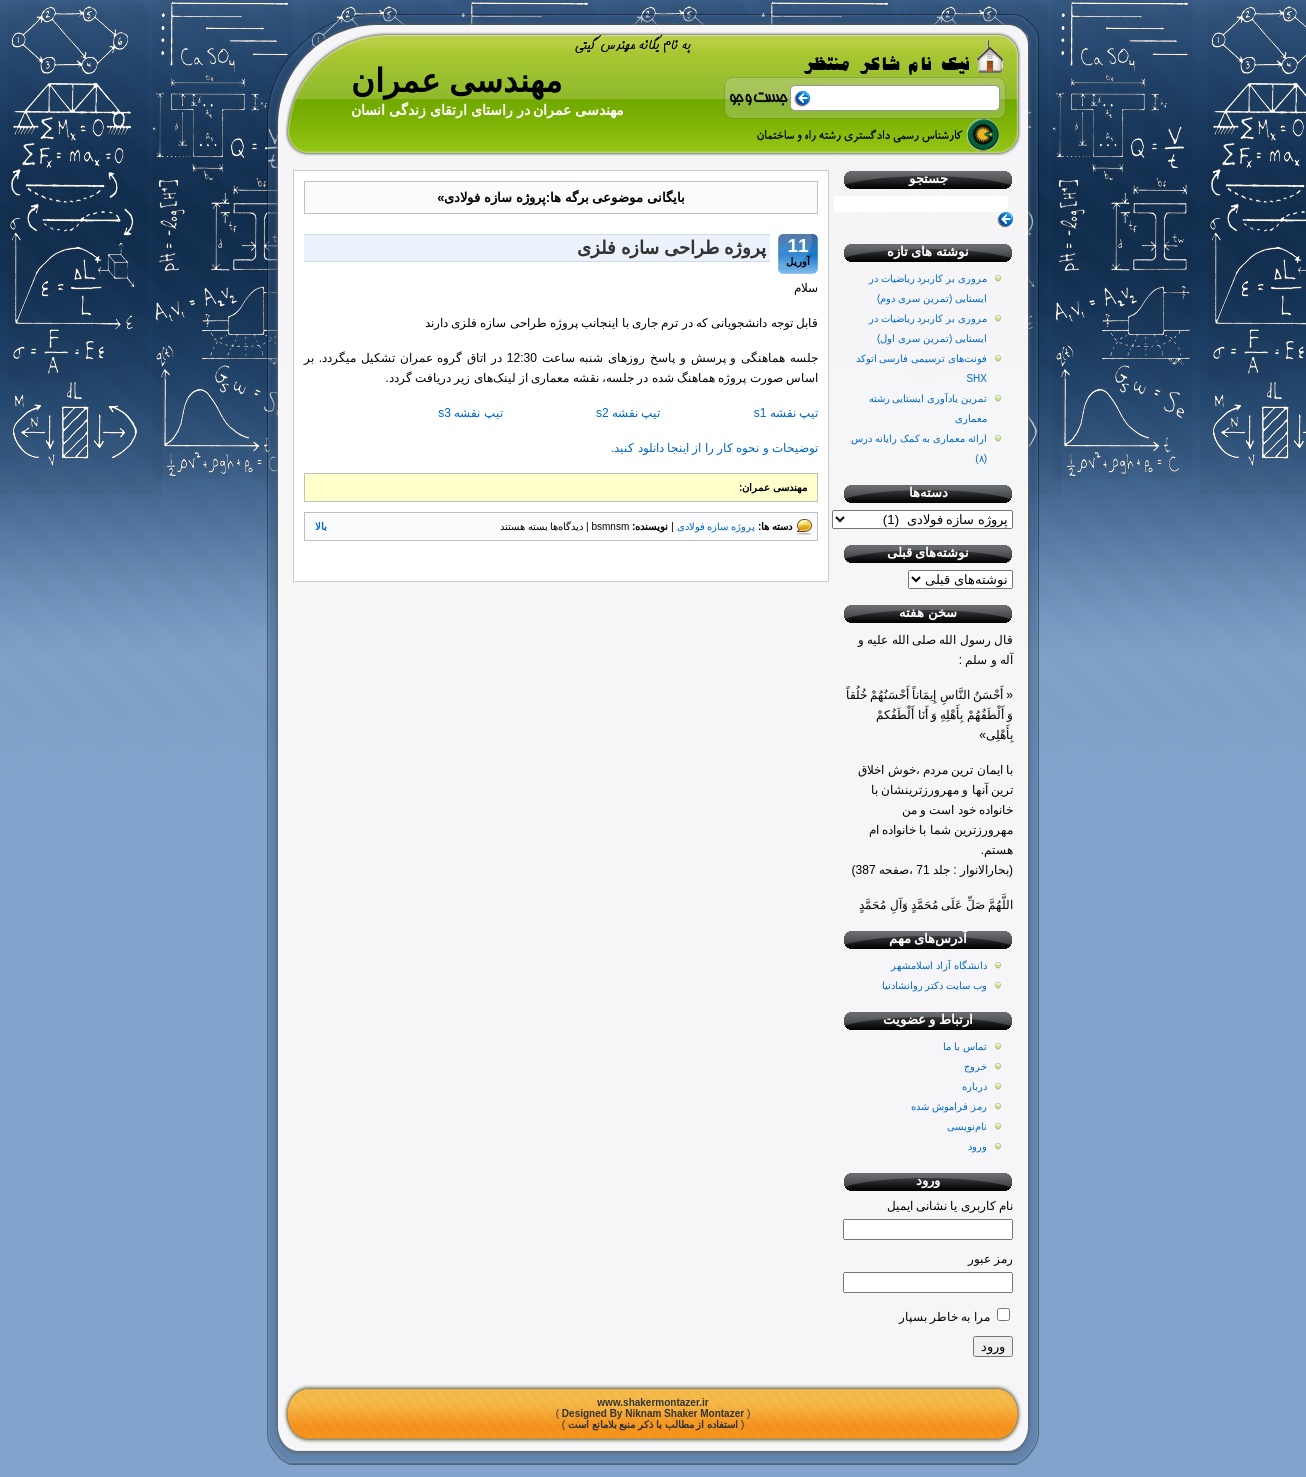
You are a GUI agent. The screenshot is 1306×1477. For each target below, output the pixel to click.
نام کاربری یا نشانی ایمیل (950, 1206)
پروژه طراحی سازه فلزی (671, 248)
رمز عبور (990, 1259)
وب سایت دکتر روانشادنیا (934, 985)
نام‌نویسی (967, 1126)
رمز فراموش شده (949, 1106)
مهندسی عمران (456, 81)
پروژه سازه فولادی (716, 526)
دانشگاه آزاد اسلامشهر (939, 965)
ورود (977, 1146)
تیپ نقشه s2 (628, 413)
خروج (975, 1066)
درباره (974, 1086)
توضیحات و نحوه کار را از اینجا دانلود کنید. (714, 448)
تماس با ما (965, 1046)
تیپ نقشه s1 (784, 413)
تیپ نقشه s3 (470, 413)
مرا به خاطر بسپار (944, 1317)
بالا (321, 526)
